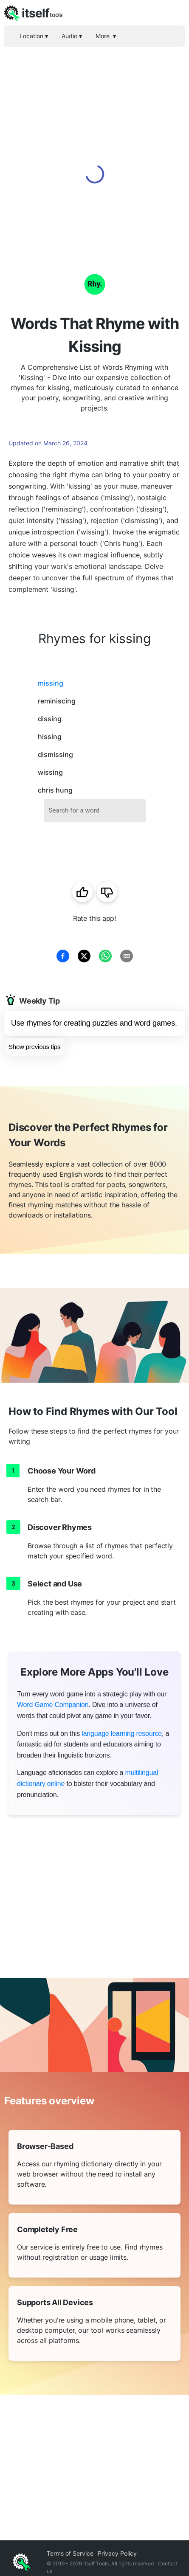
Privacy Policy (117, 2553)
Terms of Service (70, 2553)
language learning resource (122, 1733)
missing (50, 683)
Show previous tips (34, 1046)
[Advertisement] (94, 145)
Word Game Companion (52, 1704)
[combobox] (95, 810)
